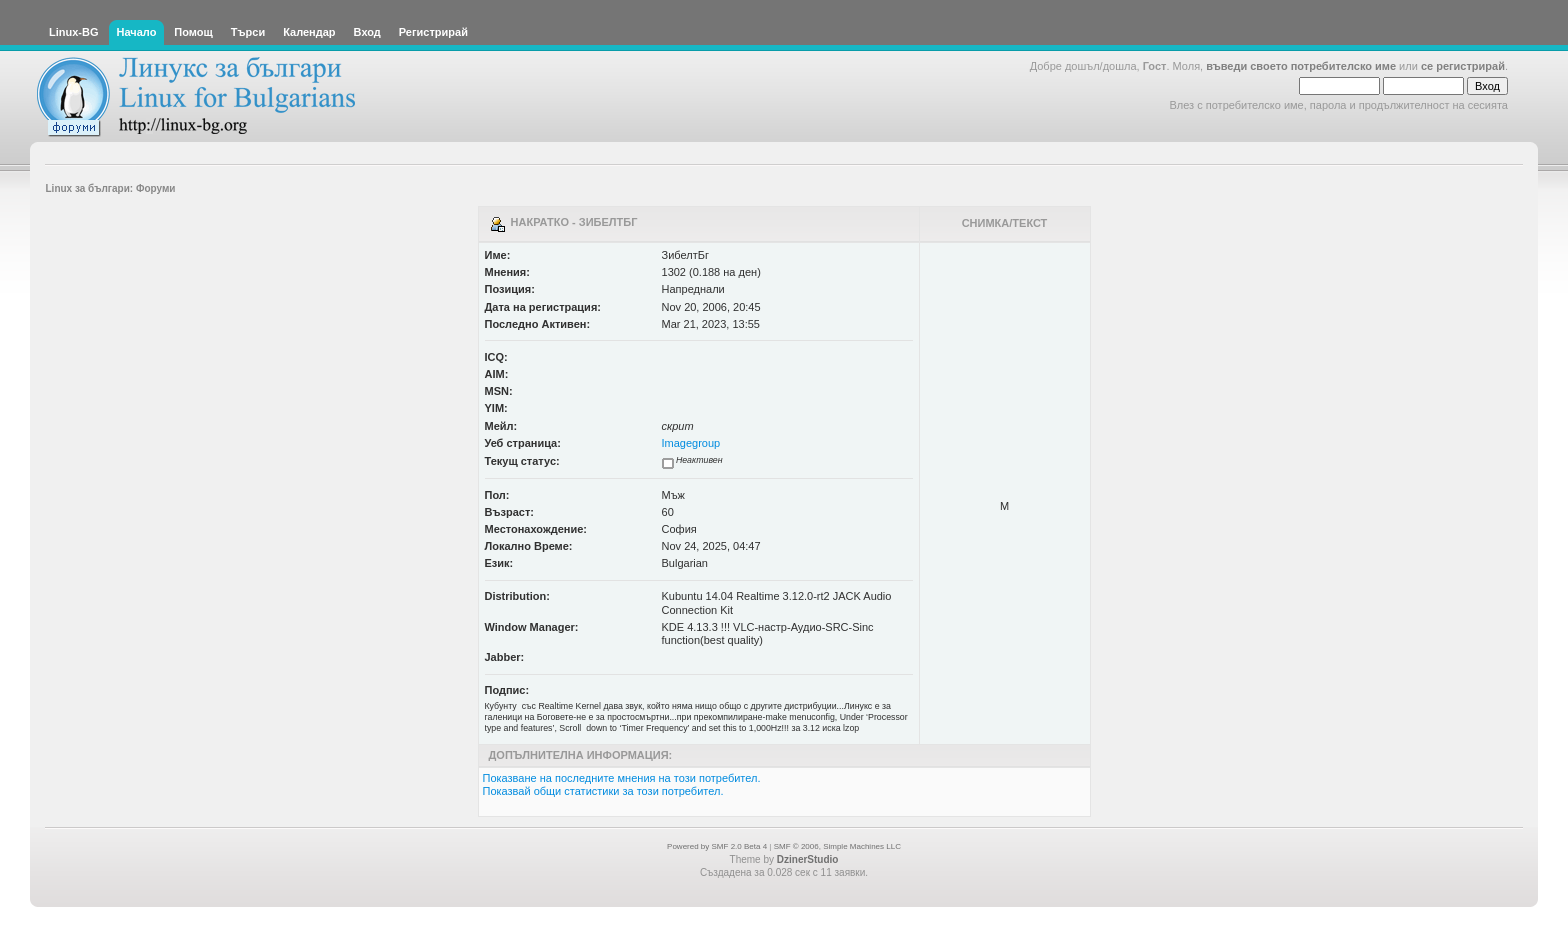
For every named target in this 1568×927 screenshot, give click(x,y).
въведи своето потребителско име (1301, 66)
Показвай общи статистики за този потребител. (603, 791)
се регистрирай (1463, 66)
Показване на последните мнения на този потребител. (622, 778)
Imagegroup (691, 443)
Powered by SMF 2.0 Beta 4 (717, 846)
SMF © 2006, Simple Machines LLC (837, 846)
